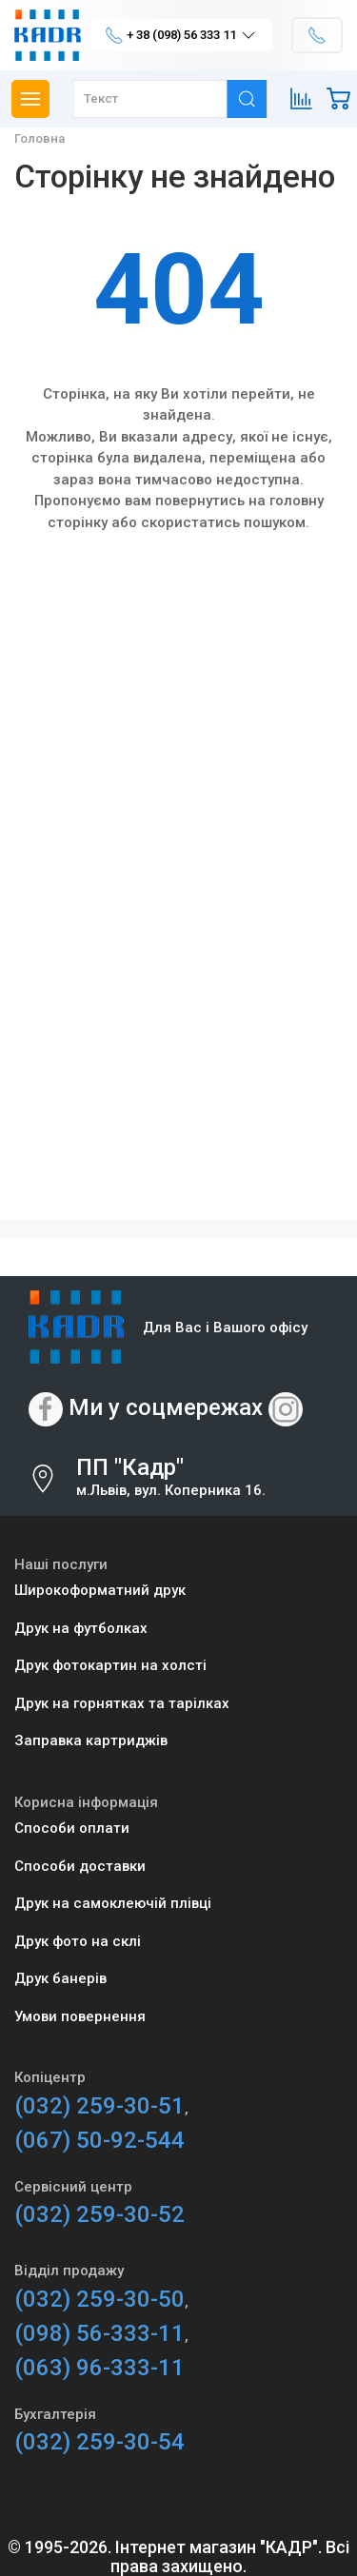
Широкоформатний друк (100, 1590)
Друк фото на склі (77, 1941)
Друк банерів (60, 1978)
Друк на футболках (81, 1628)
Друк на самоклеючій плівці (112, 1903)
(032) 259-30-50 (99, 2299)
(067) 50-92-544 (99, 2140)
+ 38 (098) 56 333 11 (181, 35)
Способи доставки (80, 1866)
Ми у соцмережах (166, 1408)
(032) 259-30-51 (99, 2106)
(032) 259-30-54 (99, 2442)
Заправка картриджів (91, 1740)
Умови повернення (80, 2016)
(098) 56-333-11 (99, 2333)
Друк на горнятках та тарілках (121, 1703)
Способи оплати (71, 1828)
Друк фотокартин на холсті (110, 1665)
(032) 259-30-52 (99, 2214)
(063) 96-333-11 (99, 2367)
